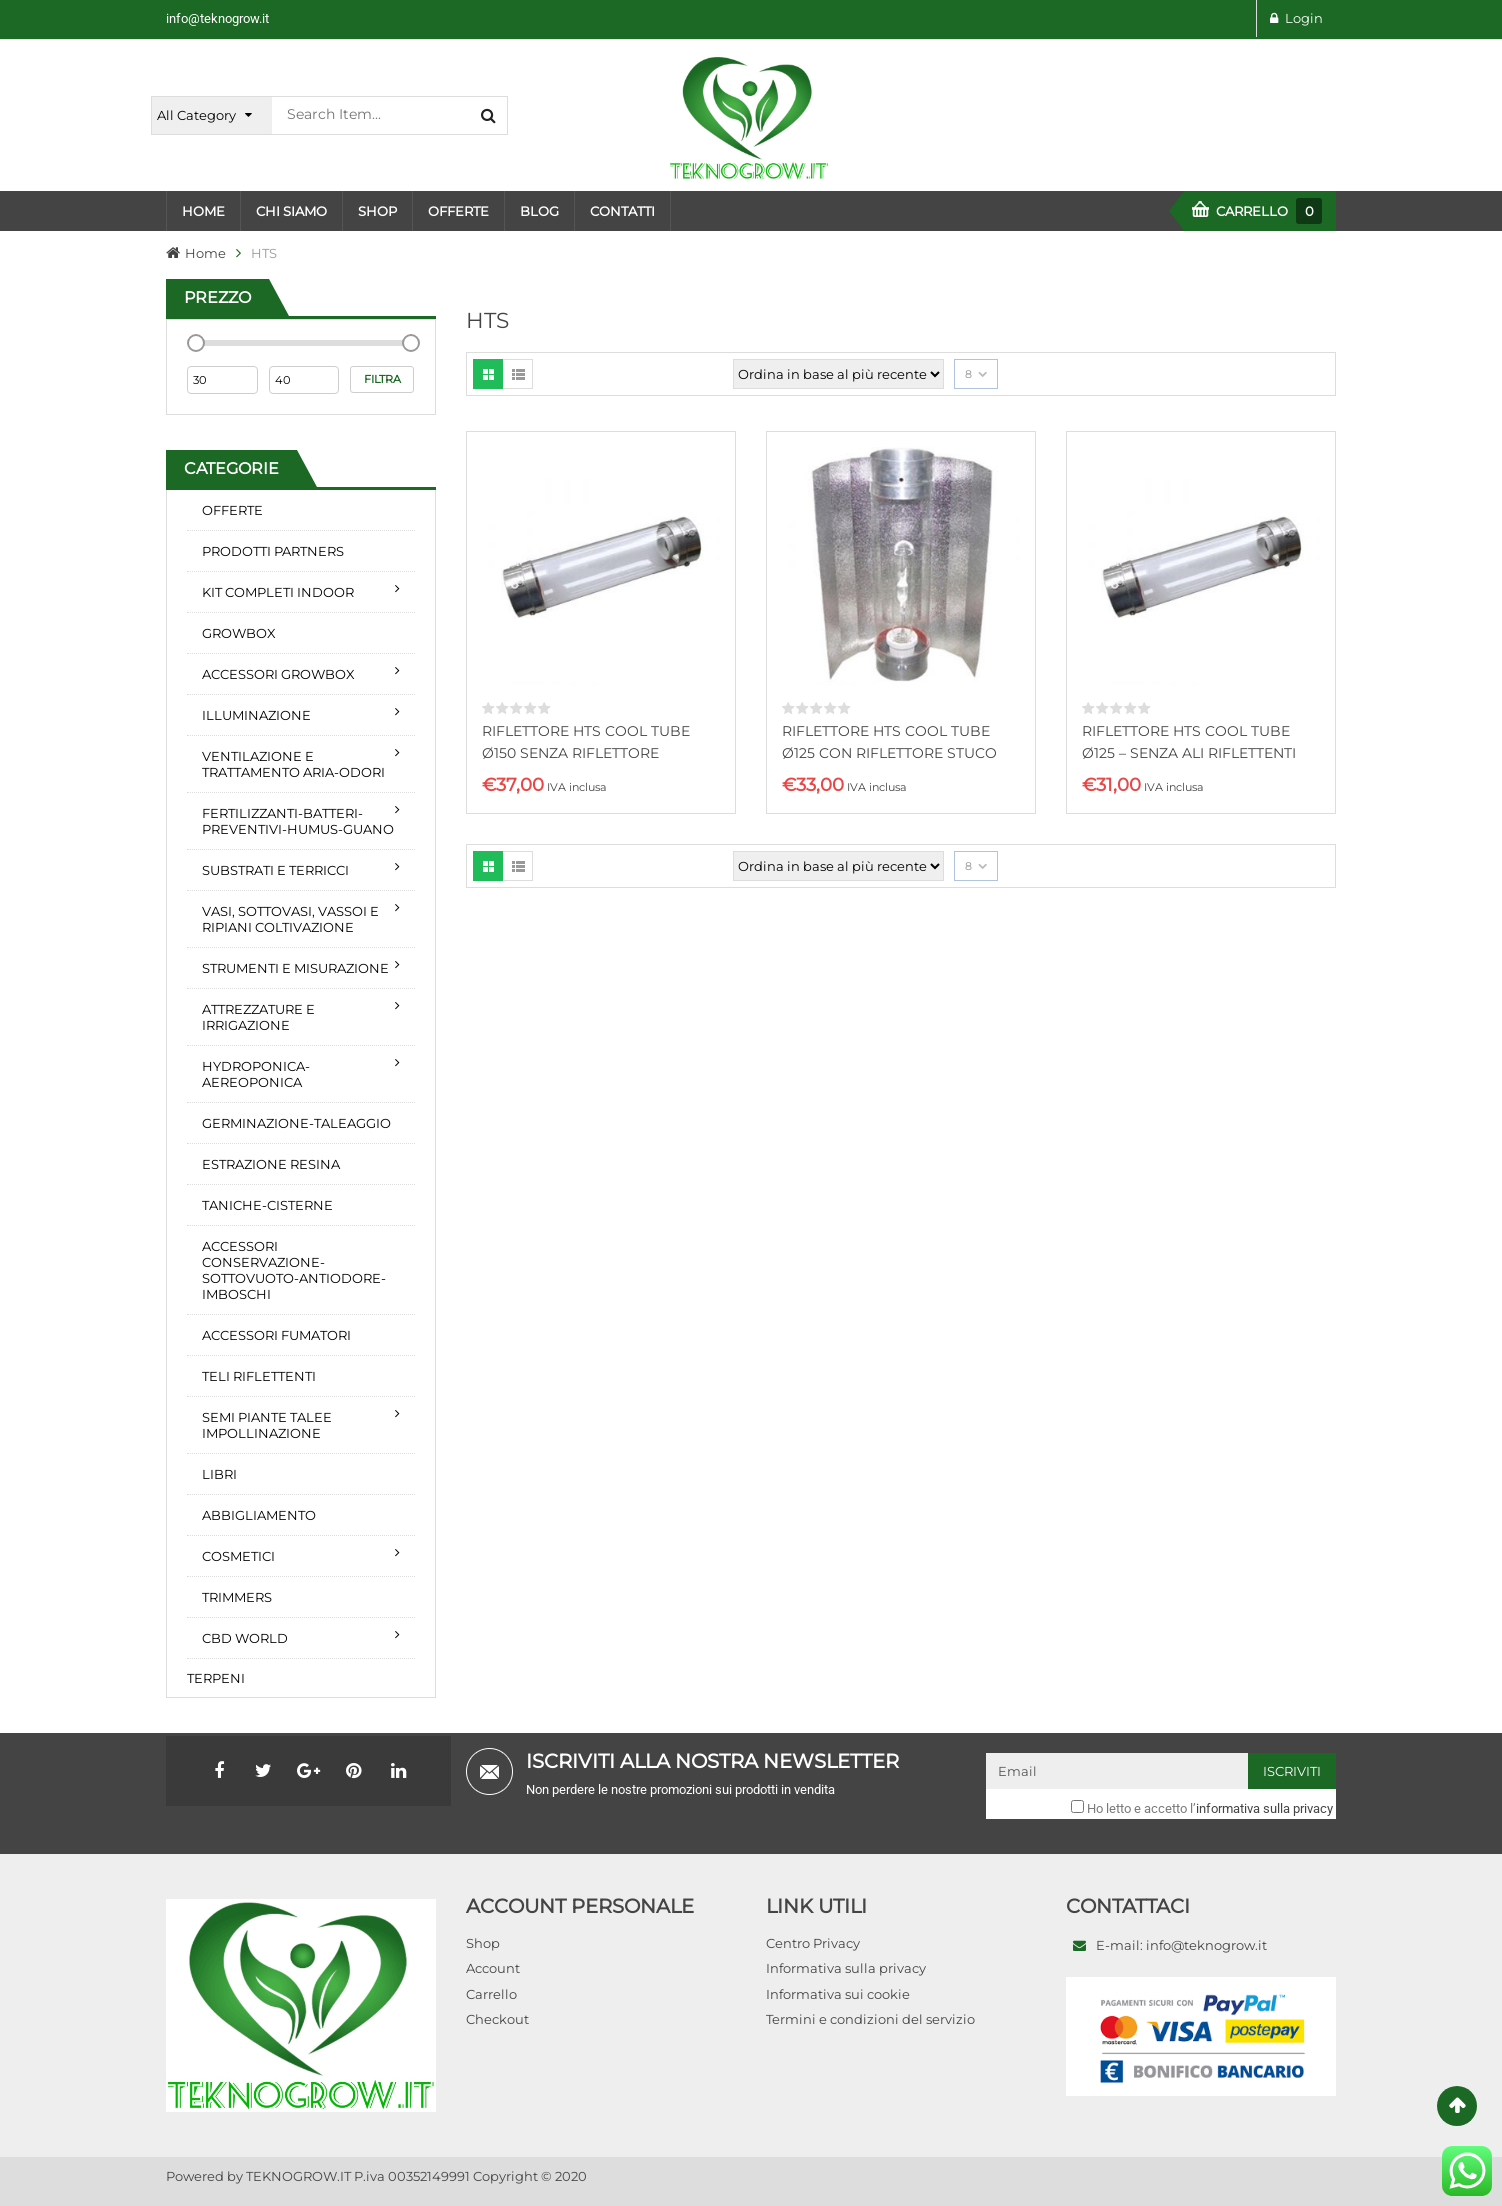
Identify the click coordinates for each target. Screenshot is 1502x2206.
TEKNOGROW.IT (298, 2176)
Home (205, 253)
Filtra (382, 379)
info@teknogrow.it (217, 18)
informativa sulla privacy (1264, 1808)
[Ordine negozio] (838, 374)
